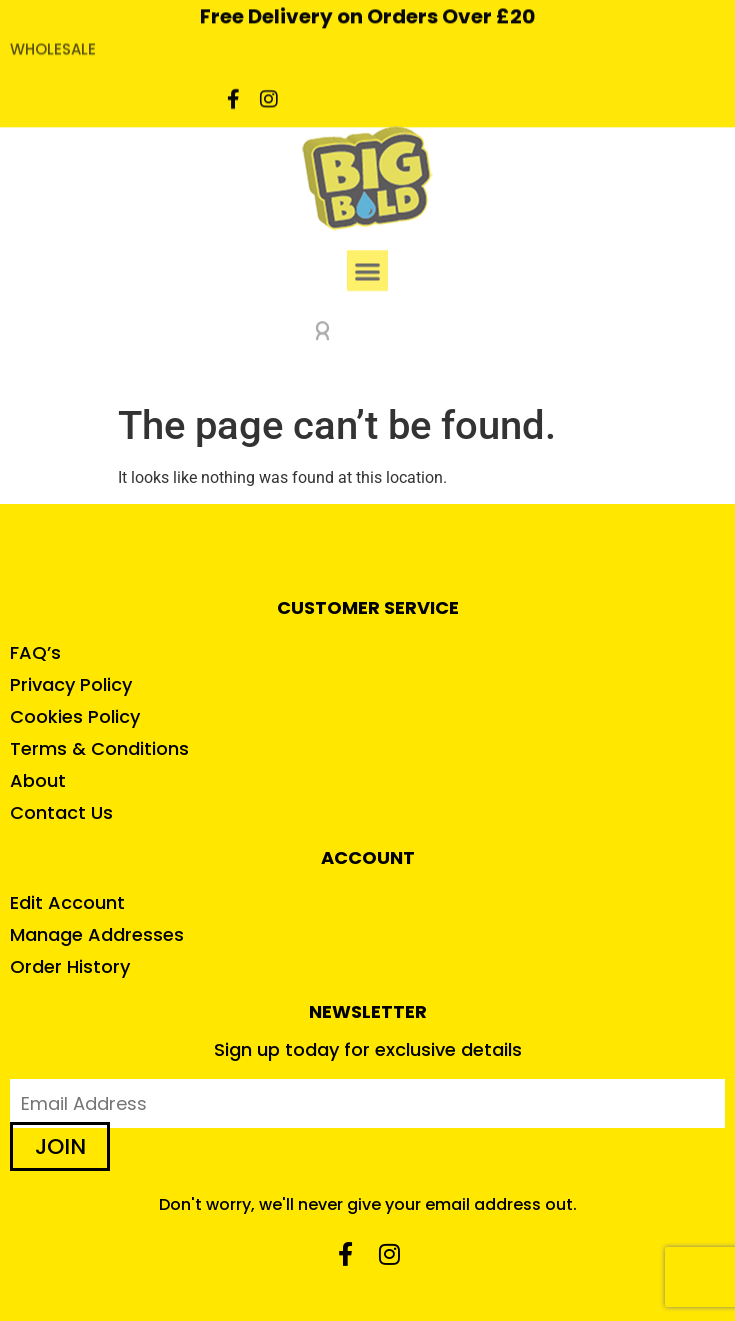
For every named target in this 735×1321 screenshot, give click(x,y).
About (38, 780)
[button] (367, 257)
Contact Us (61, 812)
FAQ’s (35, 652)
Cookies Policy (75, 716)
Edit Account (67, 902)
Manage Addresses (97, 934)
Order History (70, 966)
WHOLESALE (53, 36)
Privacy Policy (71, 684)
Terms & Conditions (99, 748)
